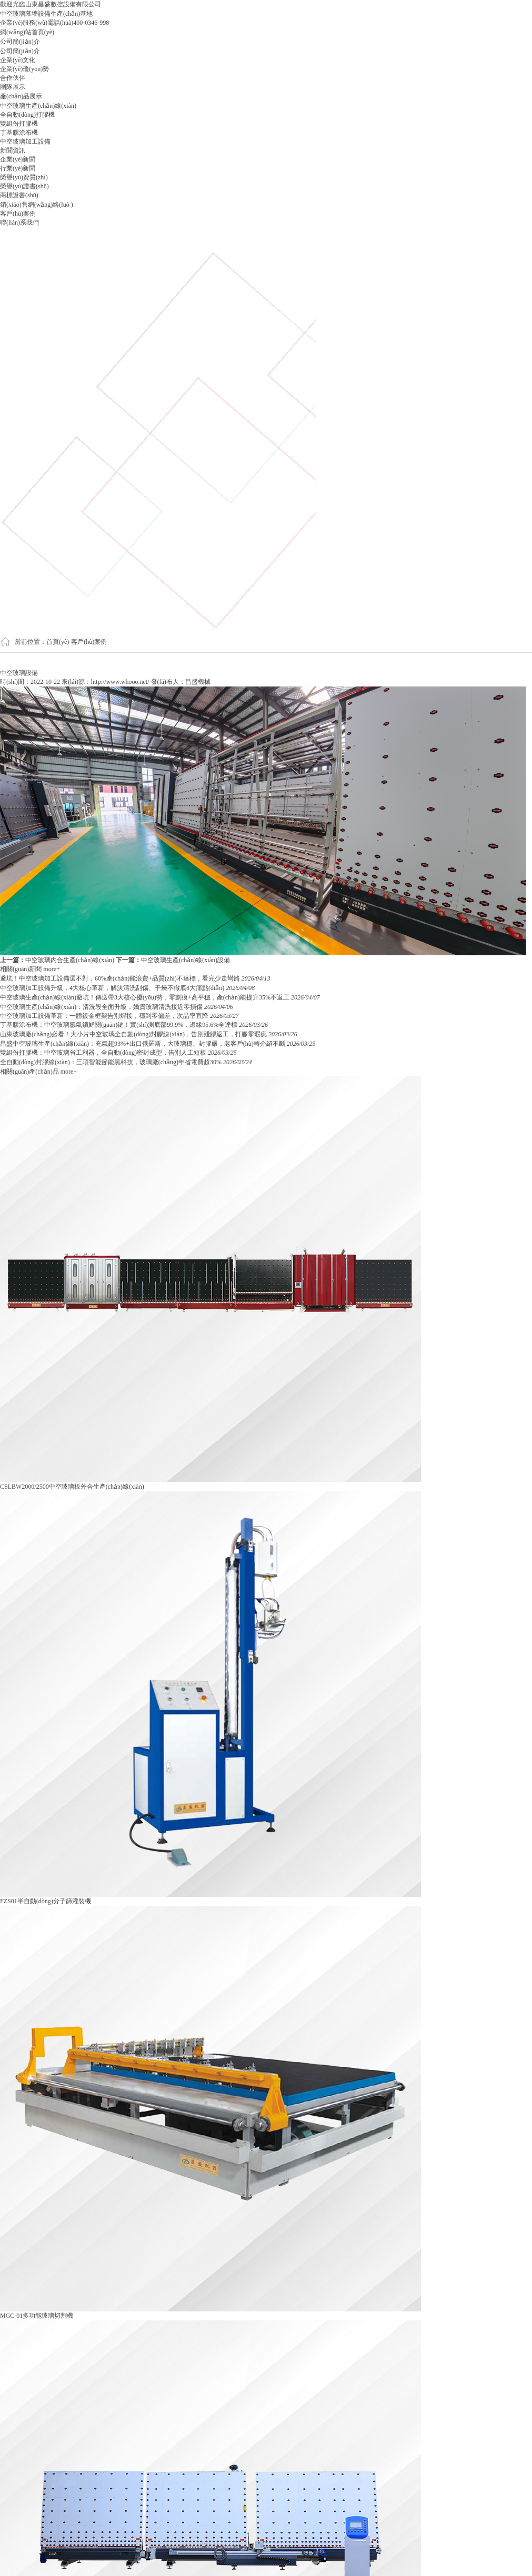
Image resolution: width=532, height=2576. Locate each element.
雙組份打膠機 (19, 123)
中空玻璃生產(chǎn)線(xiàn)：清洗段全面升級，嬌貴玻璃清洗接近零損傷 (102, 1007)
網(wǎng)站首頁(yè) (27, 32)
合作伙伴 (12, 78)
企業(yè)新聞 (17, 159)
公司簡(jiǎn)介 (20, 41)
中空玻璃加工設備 (25, 141)
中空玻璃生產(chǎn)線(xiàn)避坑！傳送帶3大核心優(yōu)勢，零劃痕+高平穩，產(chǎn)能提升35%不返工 (145, 997)
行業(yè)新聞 (17, 168)
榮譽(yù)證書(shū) (24, 186)
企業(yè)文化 (17, 60)
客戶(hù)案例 (18, 213)
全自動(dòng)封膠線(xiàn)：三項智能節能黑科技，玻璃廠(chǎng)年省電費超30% (111, 1062)
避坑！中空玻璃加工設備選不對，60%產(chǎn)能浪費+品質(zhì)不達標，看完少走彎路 (121, 978)
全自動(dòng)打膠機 (27, 114)
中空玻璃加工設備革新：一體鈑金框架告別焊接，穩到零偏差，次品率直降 (105, 1015)
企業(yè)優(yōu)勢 (24, 69)
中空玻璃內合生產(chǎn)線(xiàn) (69, 960)
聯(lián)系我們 (19, 222)
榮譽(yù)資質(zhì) (24, 177)
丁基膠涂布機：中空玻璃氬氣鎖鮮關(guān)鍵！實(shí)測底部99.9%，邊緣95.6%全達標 (119, 1024)
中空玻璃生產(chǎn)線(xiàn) (38, 105)
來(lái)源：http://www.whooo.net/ (106, 681)
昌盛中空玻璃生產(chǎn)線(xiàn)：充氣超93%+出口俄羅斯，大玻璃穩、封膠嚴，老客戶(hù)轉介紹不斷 (143, 1043)
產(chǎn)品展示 (21, 96)
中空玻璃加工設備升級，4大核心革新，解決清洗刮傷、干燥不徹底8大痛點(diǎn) (113, 988)
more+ (51, 969)
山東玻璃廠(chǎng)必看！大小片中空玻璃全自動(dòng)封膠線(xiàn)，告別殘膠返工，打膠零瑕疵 (134, 1034)
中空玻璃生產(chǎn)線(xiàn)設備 (185, 960)
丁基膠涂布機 (19, 132)
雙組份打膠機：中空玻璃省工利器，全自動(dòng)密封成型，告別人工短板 (104, 1052)
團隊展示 (12, 86)
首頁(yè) (57, 641)
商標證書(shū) (19, 195)
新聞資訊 (12, 150)
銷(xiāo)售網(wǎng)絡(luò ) (36, 204)
